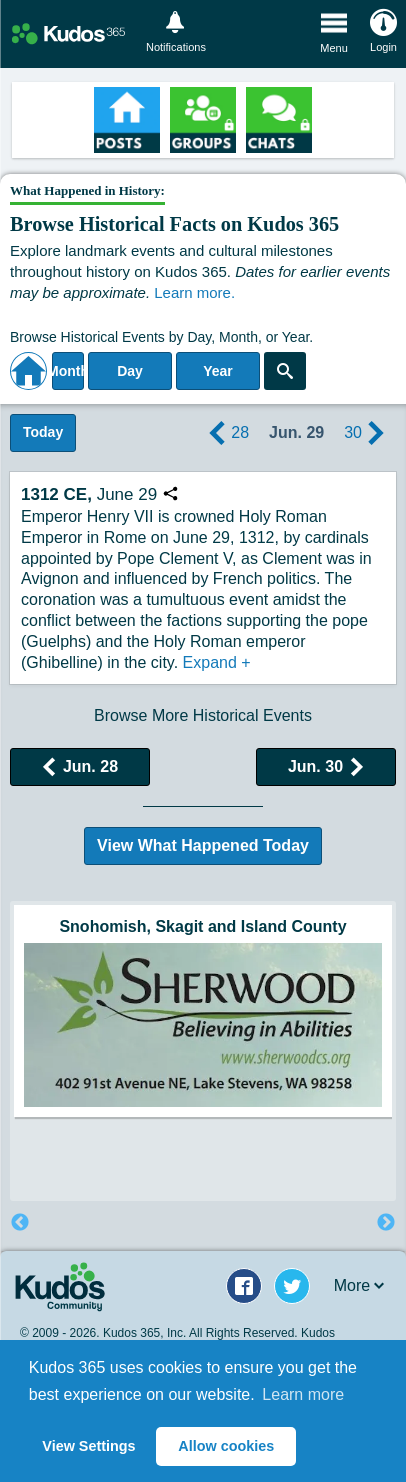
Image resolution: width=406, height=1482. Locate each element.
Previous (20, 1223)
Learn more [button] (303, 1394)
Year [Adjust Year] (218, 371)
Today (43, 432)
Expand (217, 662)
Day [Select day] (130, 371)
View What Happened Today (203, 845)
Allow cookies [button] (226, 1446)
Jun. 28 (80, 766)
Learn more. (194, 292)
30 (367, 433)
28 (226, 433)
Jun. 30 (326, 766)
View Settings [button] (88, 1446)
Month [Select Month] (68, 371)
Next (386, 1223)
